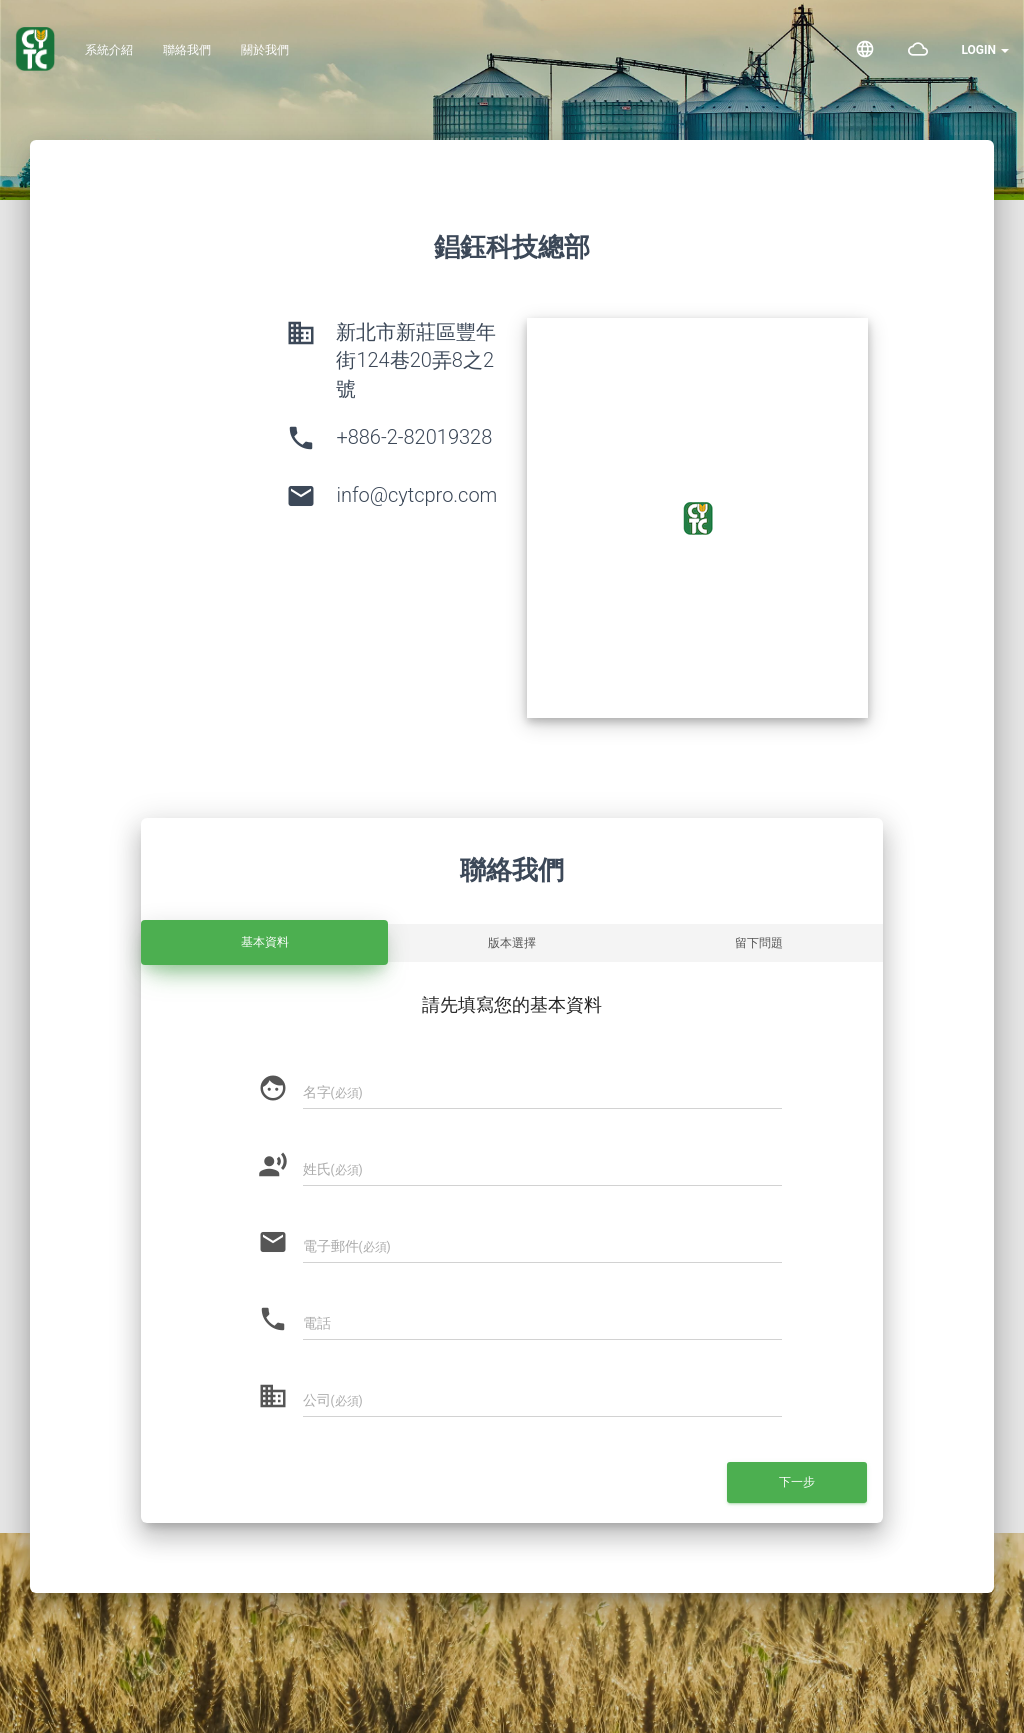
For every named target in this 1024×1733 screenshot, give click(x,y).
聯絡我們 (187, 50)
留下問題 (759, 943)
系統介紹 (109, 50)
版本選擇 (512, 943)
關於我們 (265, 50)
